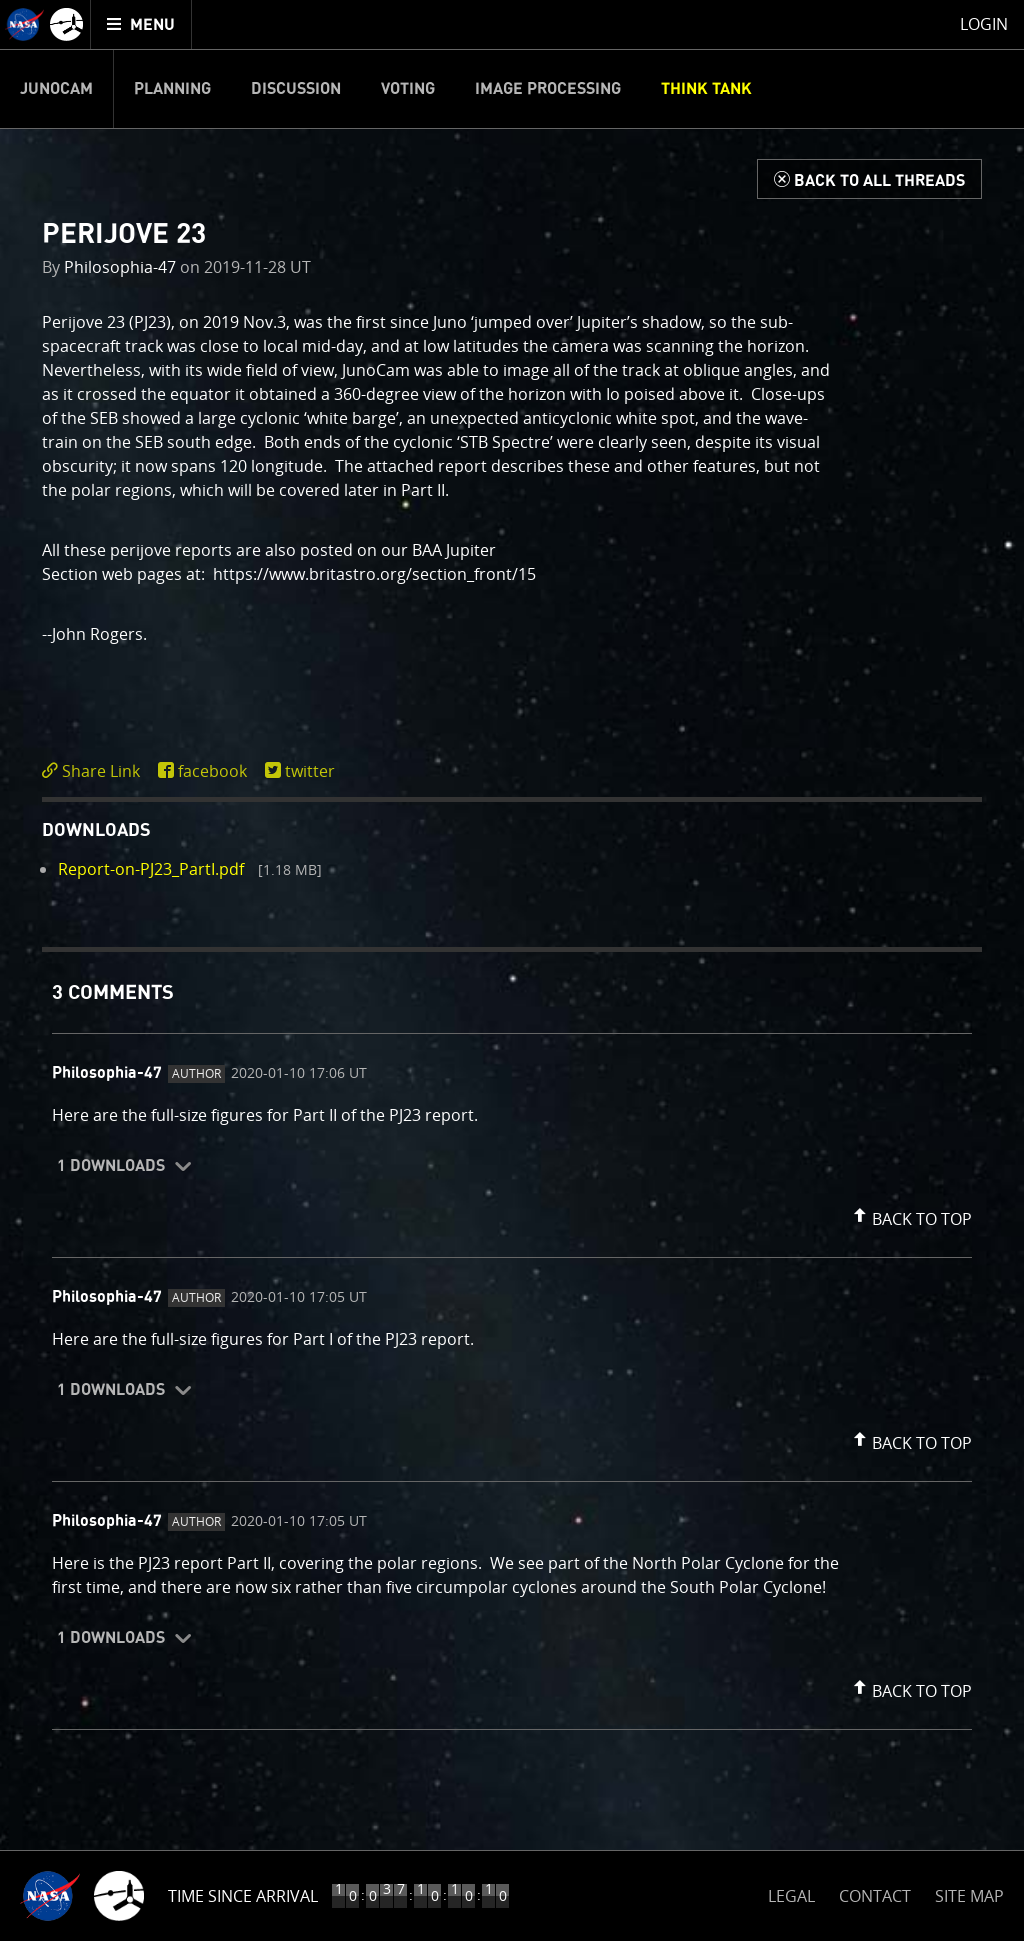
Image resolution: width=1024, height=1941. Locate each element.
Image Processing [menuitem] (548, 89)
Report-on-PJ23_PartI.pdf (151, 869)
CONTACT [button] (875, 1896)
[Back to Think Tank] (869, 179)
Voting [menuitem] (408, 89)
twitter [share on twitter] (310, 771)
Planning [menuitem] (172, 89)
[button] (910, 1215)
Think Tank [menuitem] (706, 89)
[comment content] (512, 1118)
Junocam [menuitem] (56, 89)
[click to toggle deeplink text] (95, 771)
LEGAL (791, 1892)
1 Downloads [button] (111, 1166)
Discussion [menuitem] (296, 89)
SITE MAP (969, 1896)
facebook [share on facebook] (212, 771)
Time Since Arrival (243, 1896)
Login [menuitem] (984, 24)
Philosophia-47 (120, 267)
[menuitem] (141, 24)
